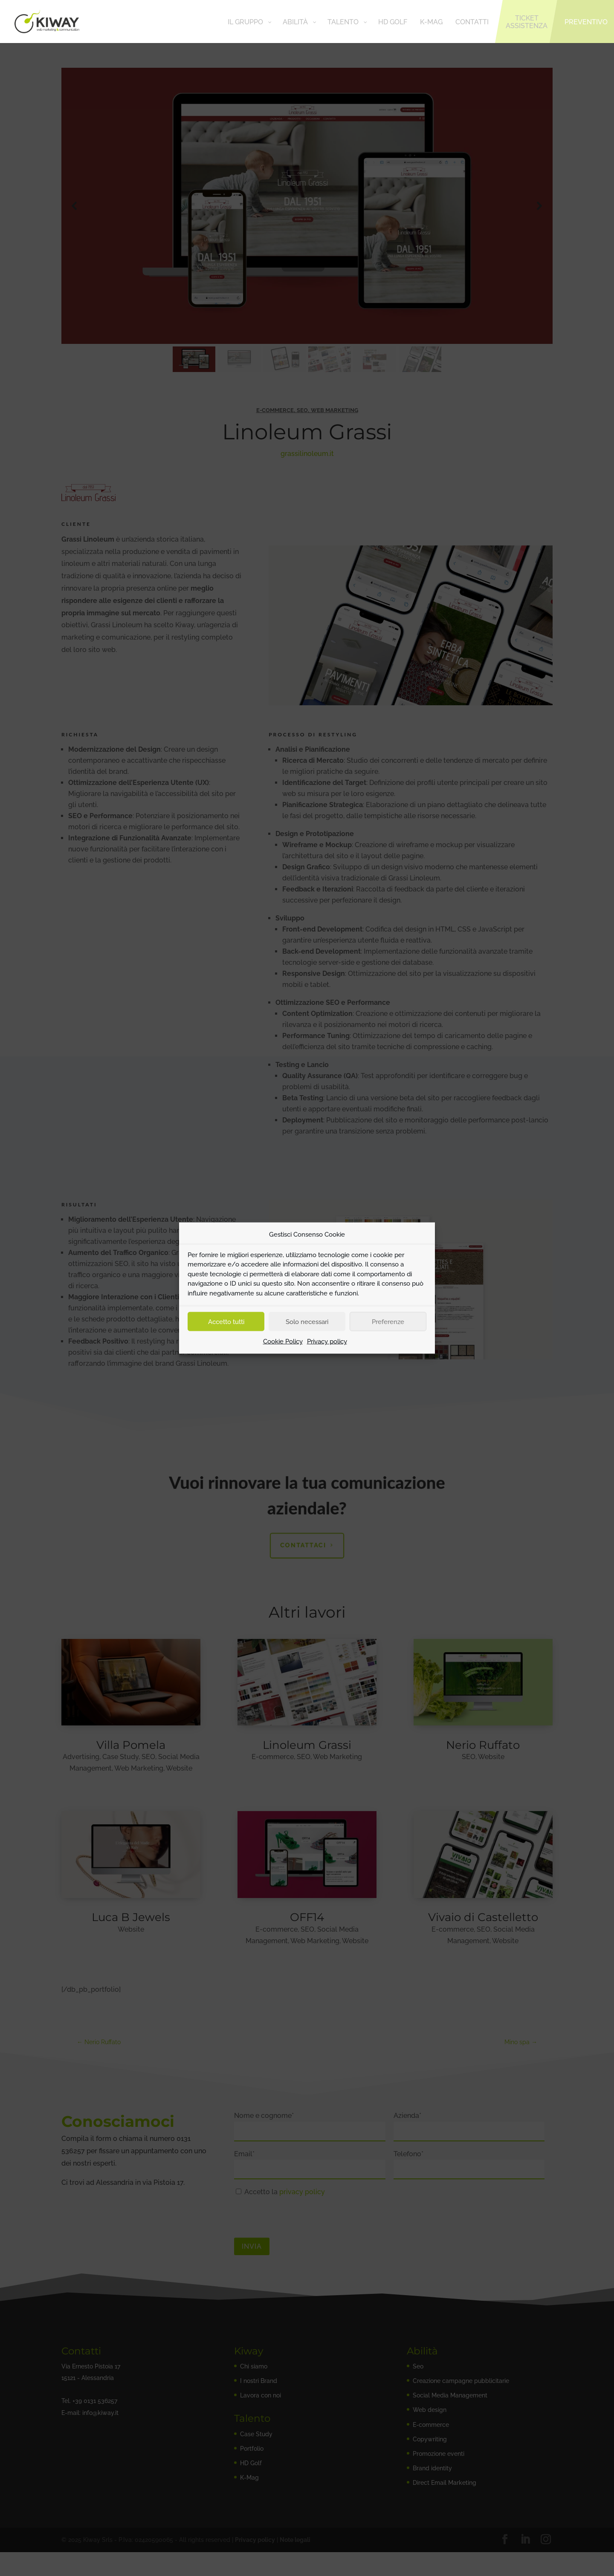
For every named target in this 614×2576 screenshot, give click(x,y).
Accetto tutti (226, 1321)
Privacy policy (327, 1341)
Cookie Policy (283, 1341)
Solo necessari (307, 1321)
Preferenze (388, 1321)
